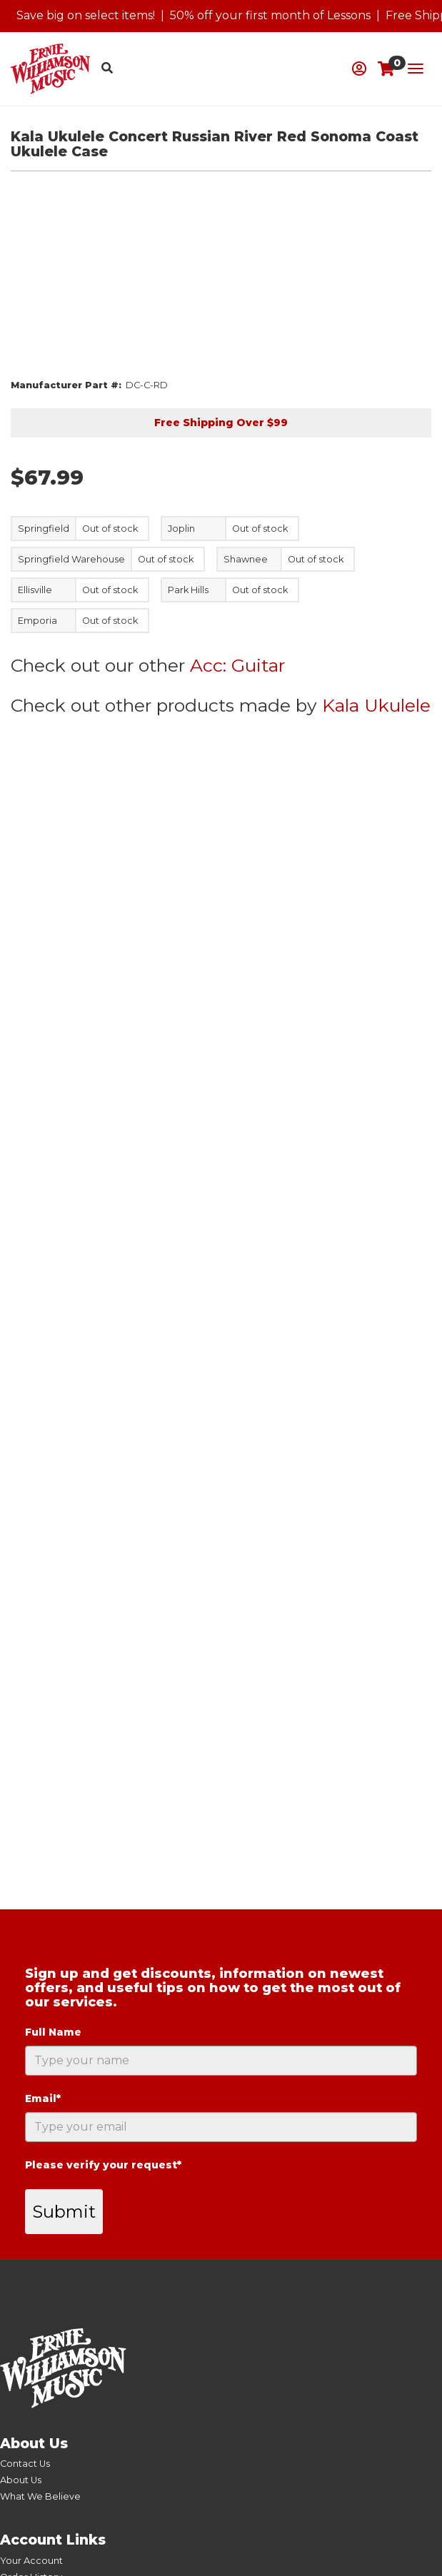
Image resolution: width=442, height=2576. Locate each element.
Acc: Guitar (237, 665)
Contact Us (25, 2463)
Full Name (53, 2032)
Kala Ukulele (376, 705)
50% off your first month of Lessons (270, 15)
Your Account (31, 2560)
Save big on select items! (85, 15)
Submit (64, 2211)
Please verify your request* (103, 2164)
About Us (20, 2480)
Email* (43, 2098)
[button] (359, 69)
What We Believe (40, 2496)
